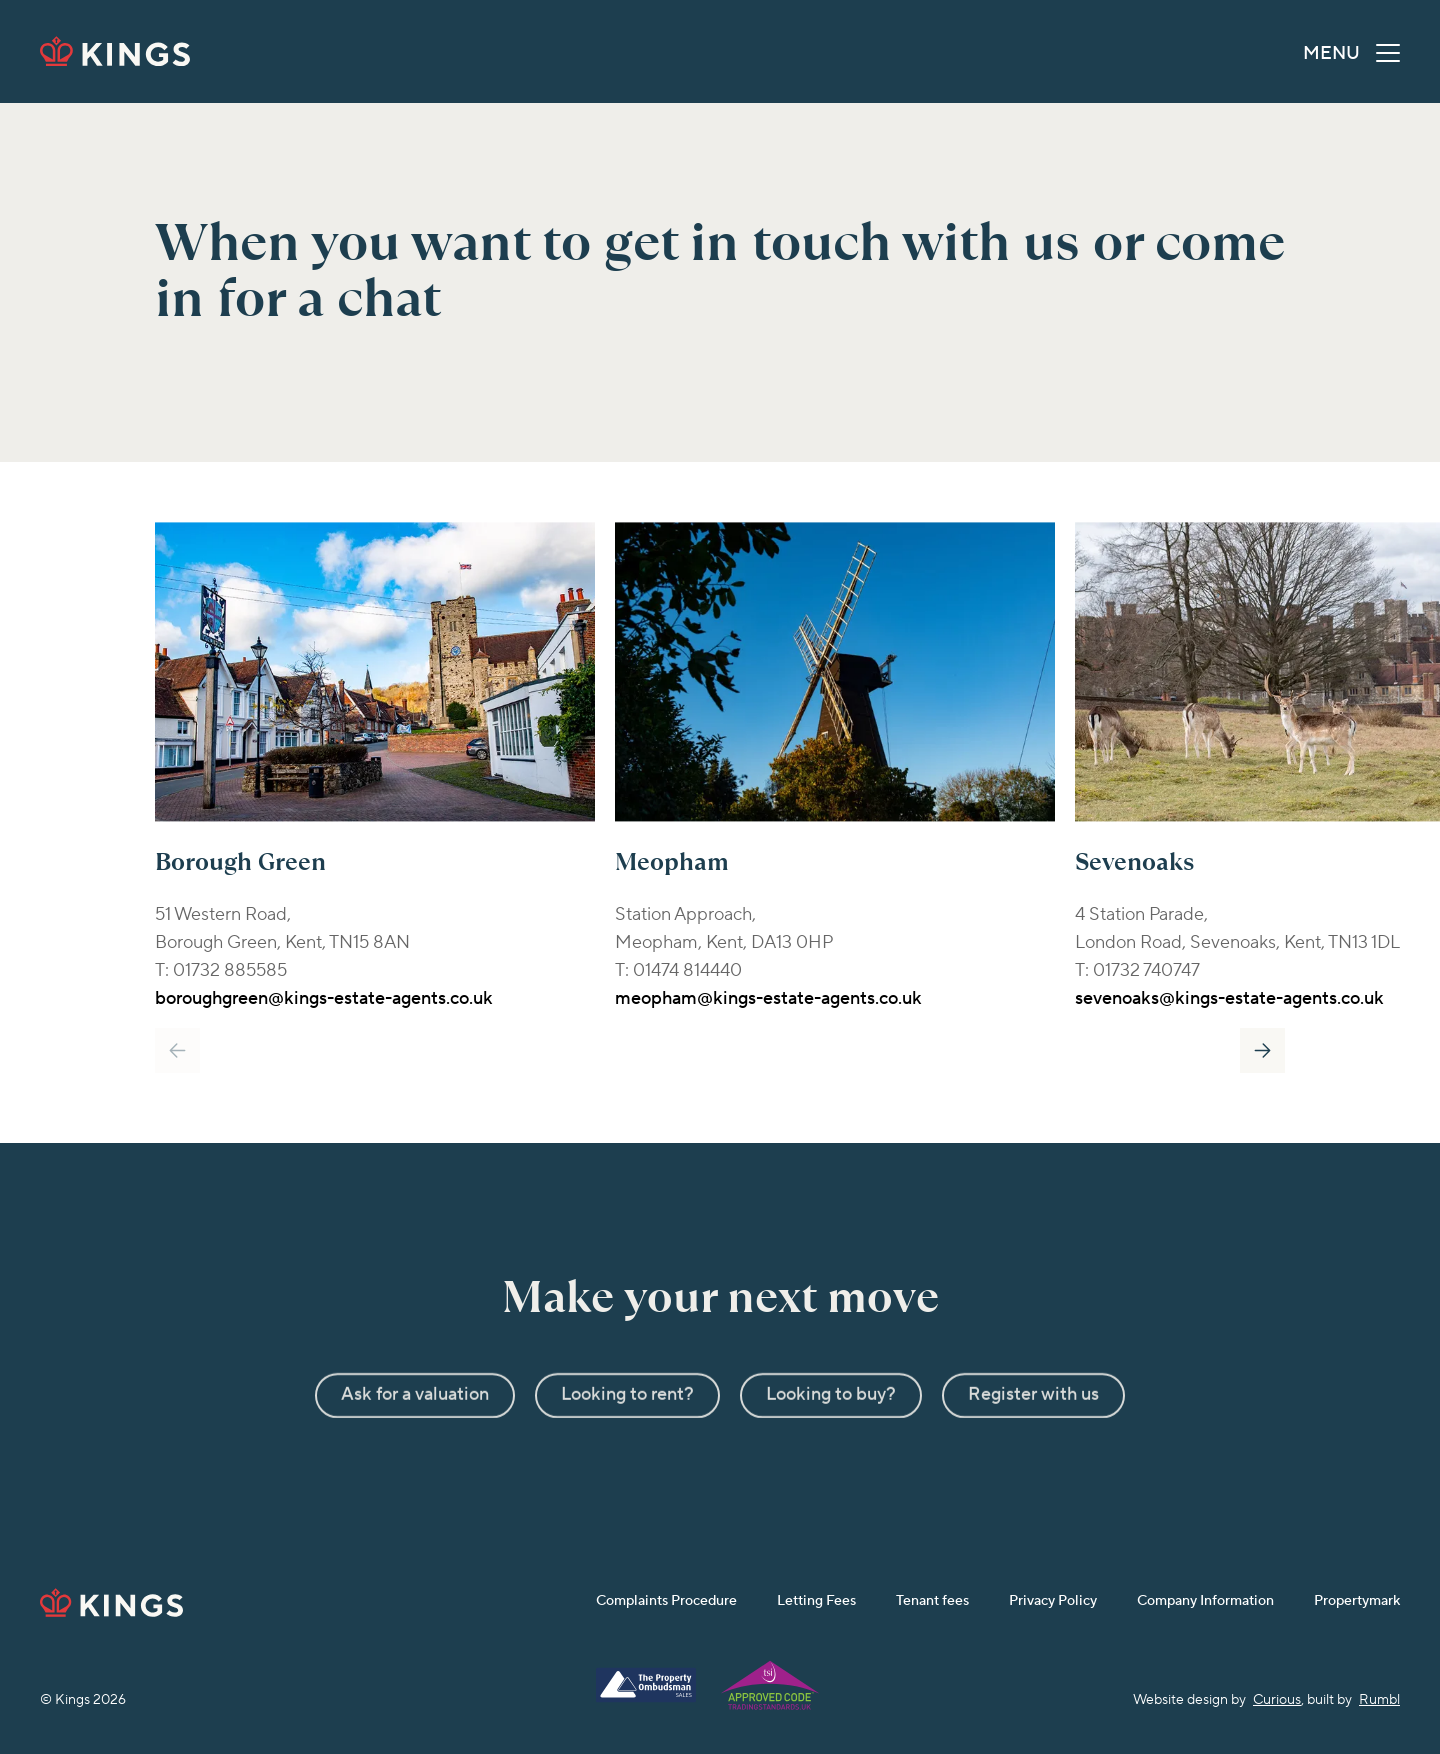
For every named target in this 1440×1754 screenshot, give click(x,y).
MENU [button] (1351, 56)
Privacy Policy (1053, 1601)
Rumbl (1379, 1700)
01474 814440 (687, 970)
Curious (1277, 1700)
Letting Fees (816, 1601)
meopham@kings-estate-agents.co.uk (768, 998)
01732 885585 (230, 970)
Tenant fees (932, 1601)
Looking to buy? (831, 1428)
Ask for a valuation (415, 1428)
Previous (177, 1050)
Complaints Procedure (666, 1601)
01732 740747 (1146, 970)
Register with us (1033, 1428)
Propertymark (1357, 1601)
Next (1262, 1050)
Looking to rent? (627, 1428)
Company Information (1205, 1601)
